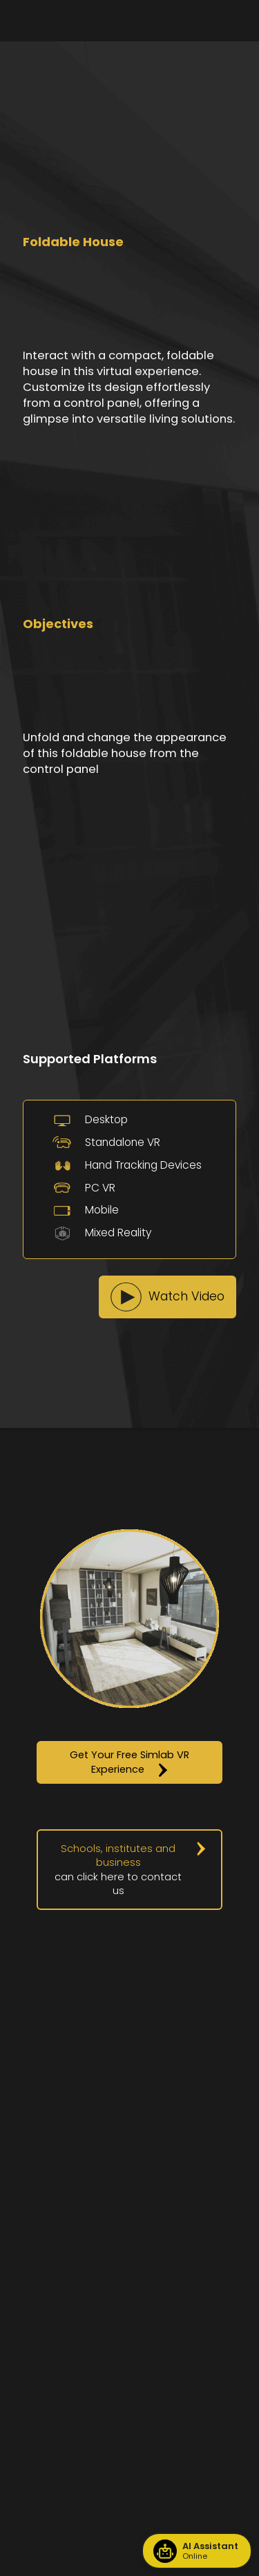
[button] (167, 1297)
